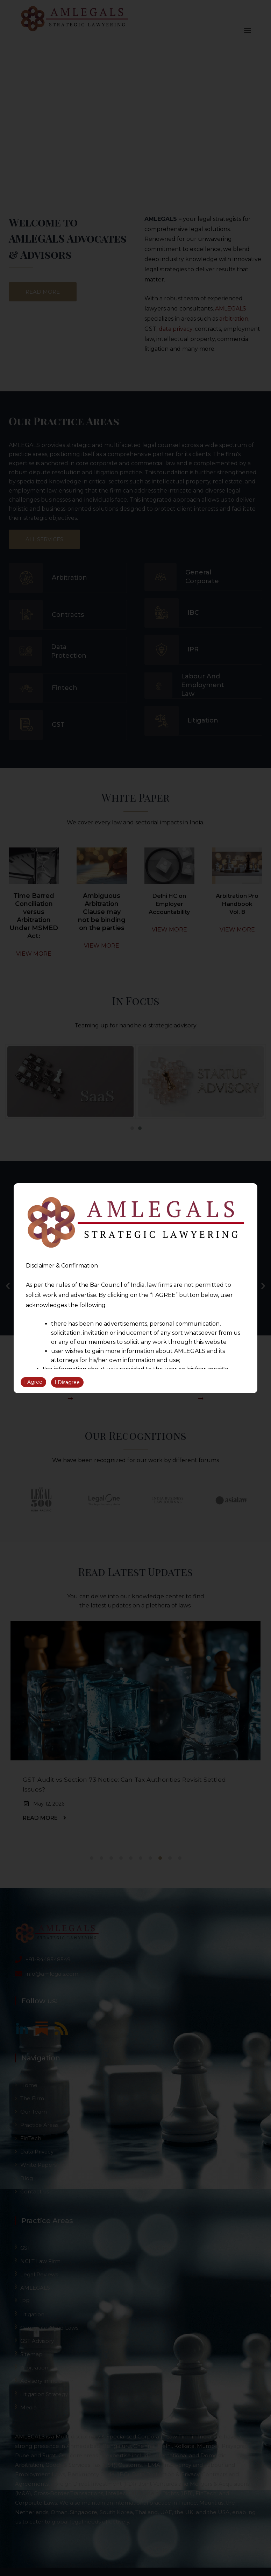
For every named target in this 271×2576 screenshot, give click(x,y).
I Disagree (67, 1382)
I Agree (33, 1382)
